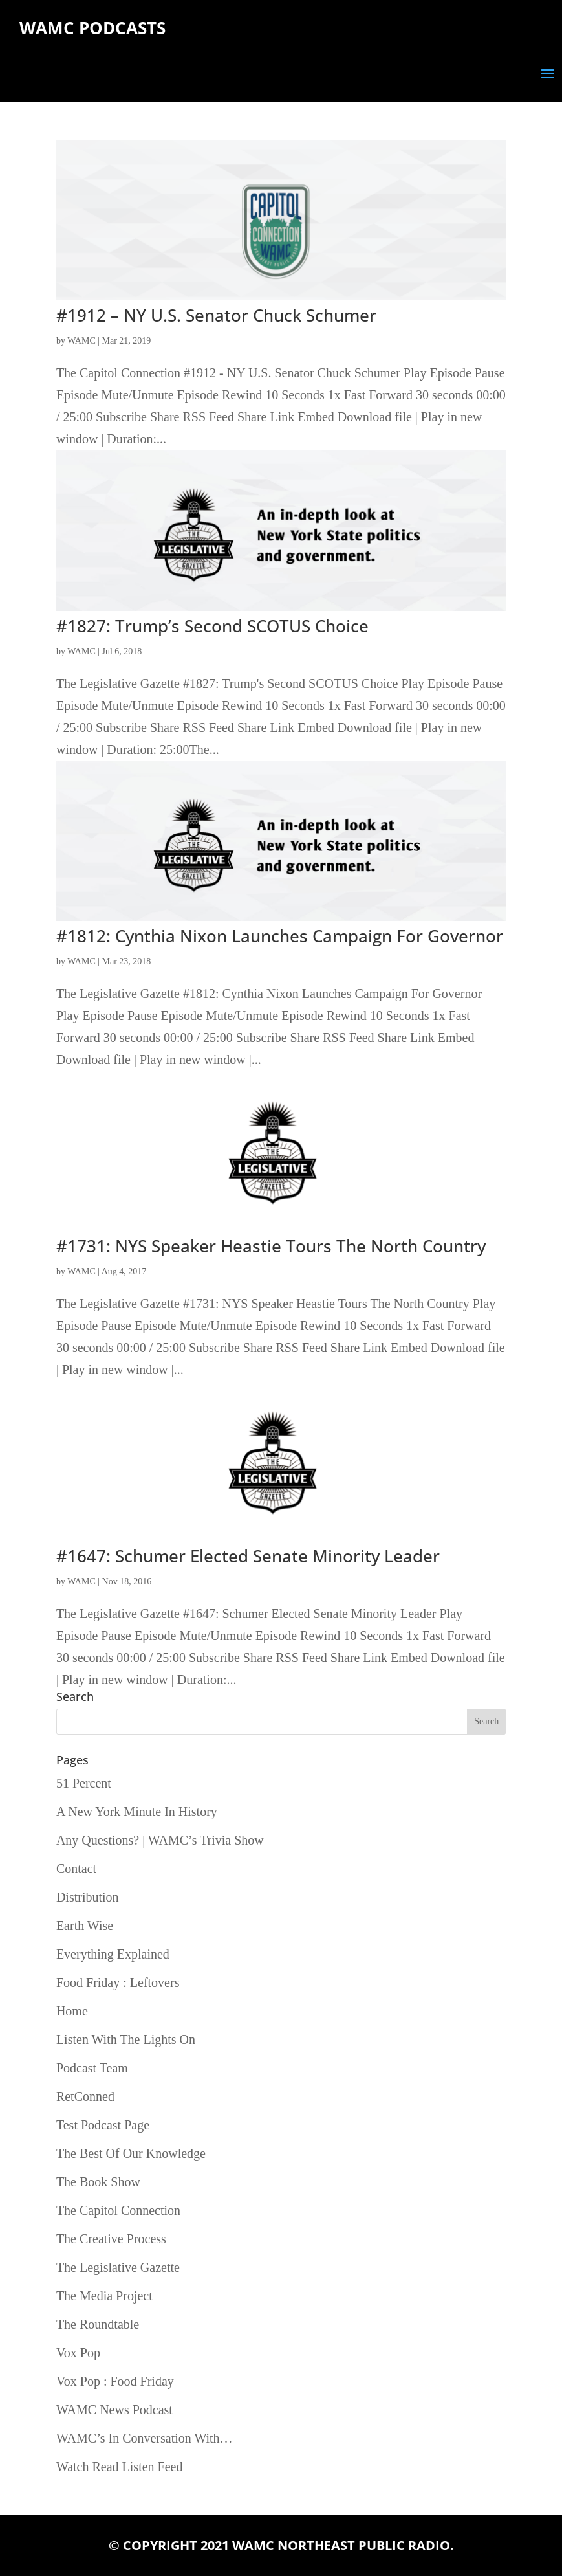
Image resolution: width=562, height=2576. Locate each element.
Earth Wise (84, 1925)
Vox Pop (78, 2353)
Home (72, 2011)
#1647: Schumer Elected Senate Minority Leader (248, 1556)
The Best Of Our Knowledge (131, 2153)
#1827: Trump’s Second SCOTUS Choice (212, 626)
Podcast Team (92, 2068)
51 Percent (83, 1783)
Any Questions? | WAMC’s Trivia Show (160, 1840)
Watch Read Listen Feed (119, 2466)
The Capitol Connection (118, 2210)
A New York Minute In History (136, 1811)
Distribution (87, 1897)
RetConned (85, 2096)
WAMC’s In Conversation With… (144, 2438)
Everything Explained (112, 1954)
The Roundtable (97, 2324)
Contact (76, 1868)
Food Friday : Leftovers (118, 1982)
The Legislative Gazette (118, 2267)
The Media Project (104, 2296)
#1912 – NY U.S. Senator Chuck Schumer (216, 315)
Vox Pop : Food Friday (115, 2381)
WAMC (81, 341)
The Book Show (98, 2182)
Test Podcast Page (102, 2125)
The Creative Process (111, 2239)
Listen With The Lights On (125, 2039)
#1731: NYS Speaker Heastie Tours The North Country (271, 1246)
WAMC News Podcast (114, 2410)
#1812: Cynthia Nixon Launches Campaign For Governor (279, 936)
